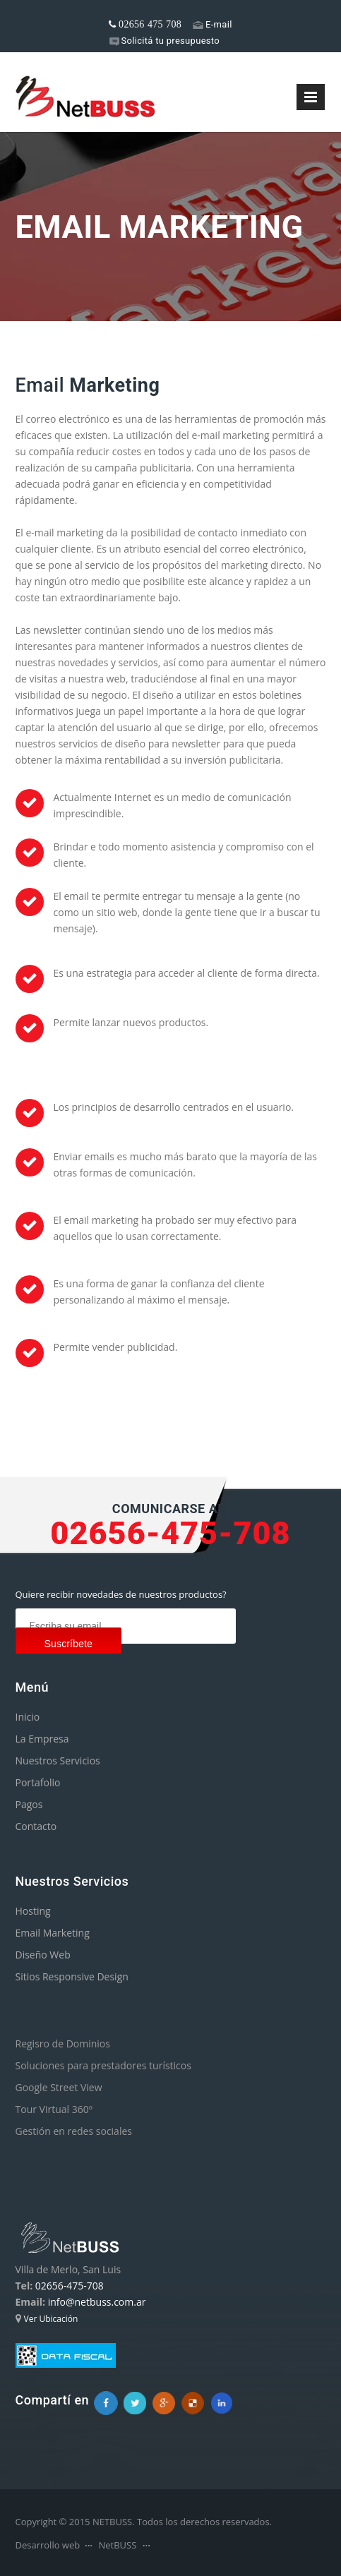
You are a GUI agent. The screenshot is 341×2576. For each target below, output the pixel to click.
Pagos (29, 1804)
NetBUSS (117, 2545)
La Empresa (42, 1738)
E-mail (212, 24)
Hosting (33, 1911)
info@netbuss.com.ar (97, 2302)
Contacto (36, 1826)
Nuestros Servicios (58, 1760)
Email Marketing (53, 1932)
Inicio (28, 1716)
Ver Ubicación (51, 2319)
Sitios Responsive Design (72, 1976)
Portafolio (38, 1782)
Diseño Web (43, 1954)
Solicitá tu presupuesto (164, 40)
